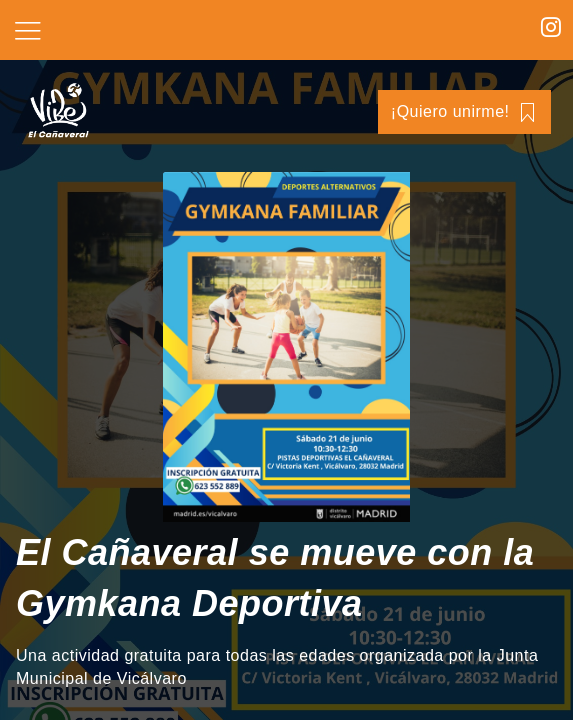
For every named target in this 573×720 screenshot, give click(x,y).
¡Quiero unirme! (464, 112)
